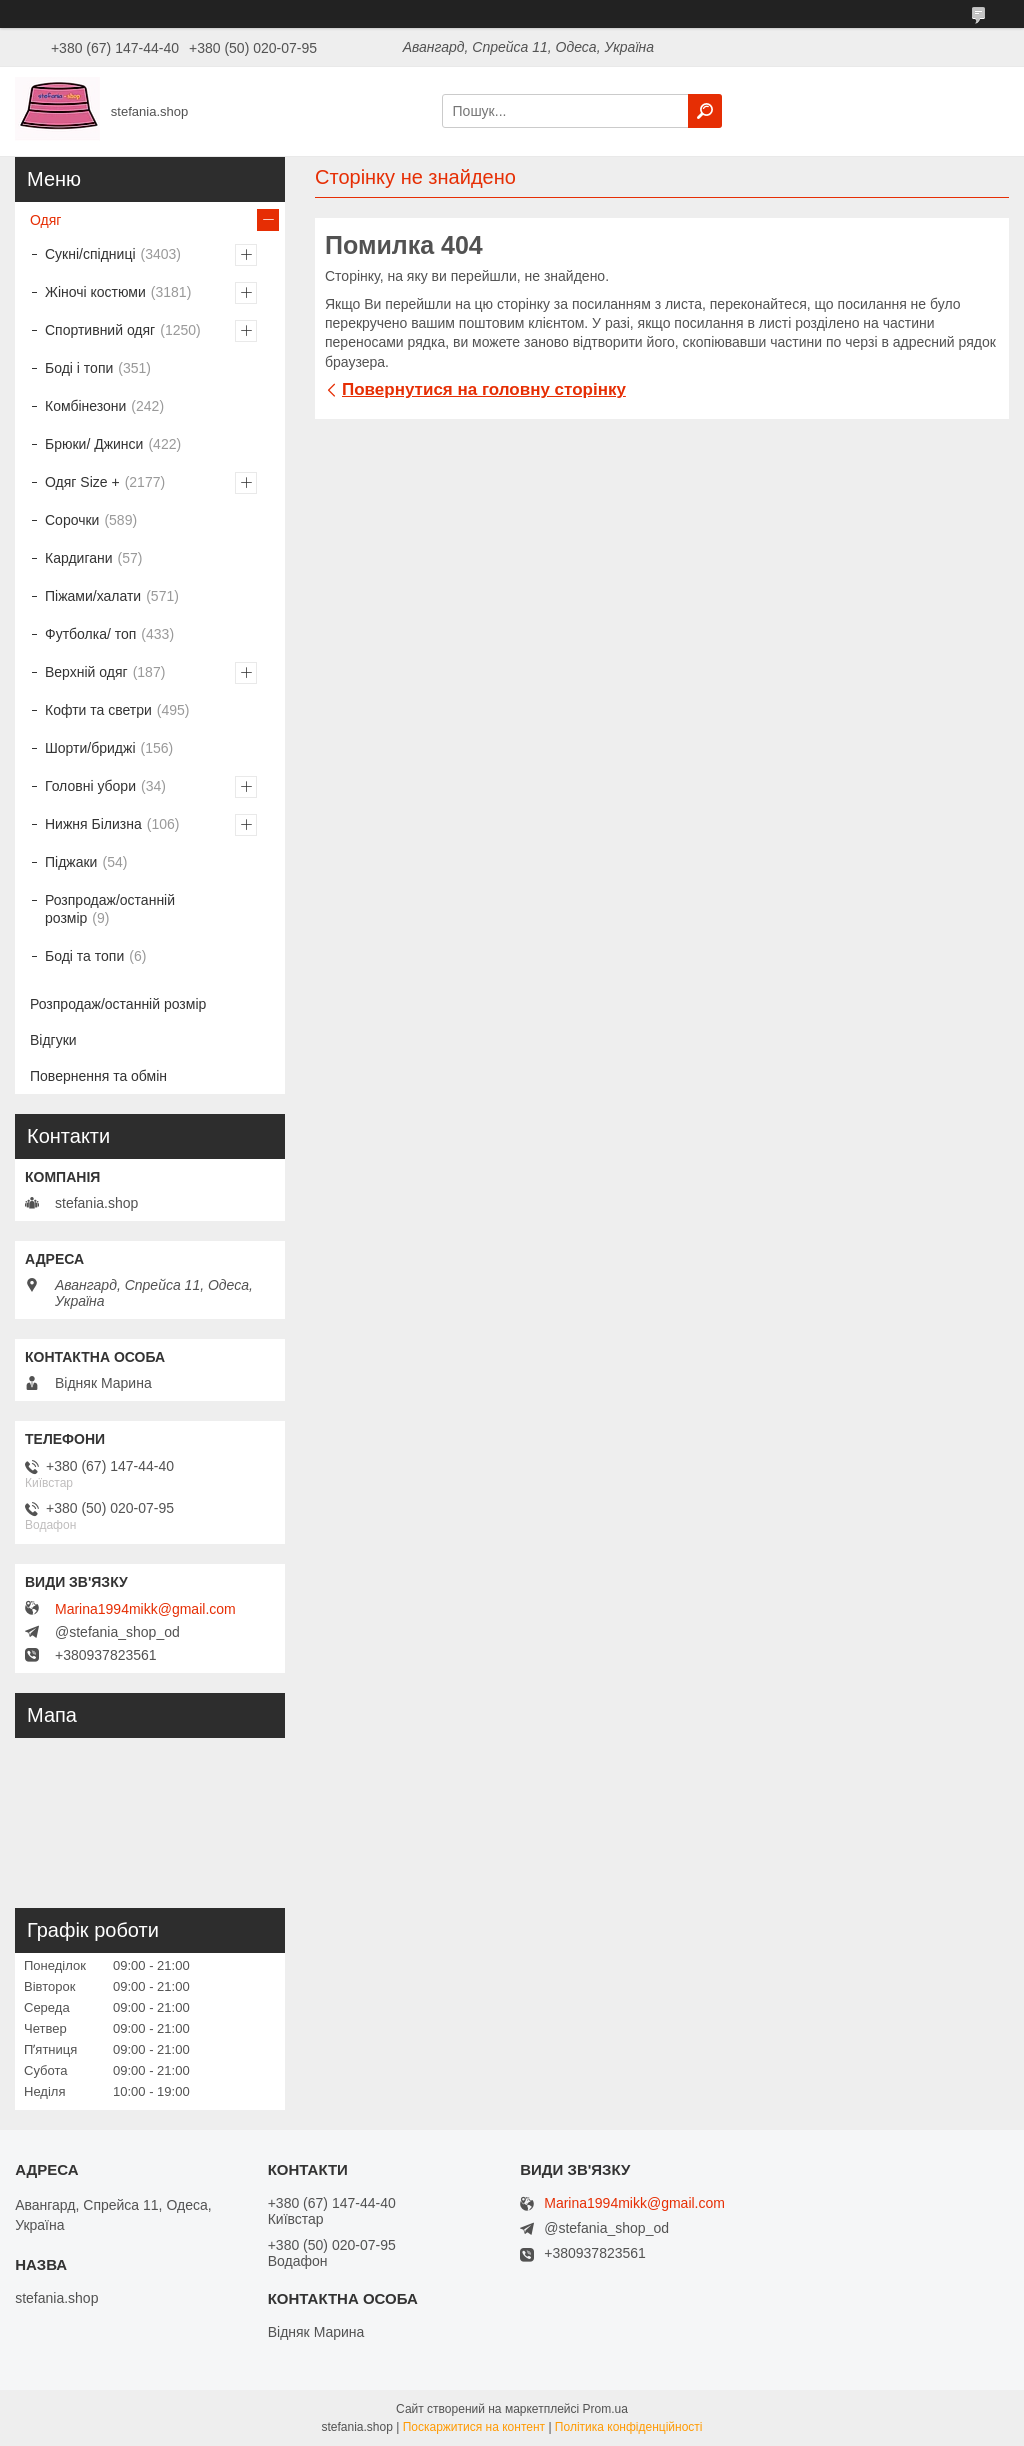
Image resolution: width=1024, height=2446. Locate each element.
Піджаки (71, 862)
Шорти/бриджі (90, 748)
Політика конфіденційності (629, 2427)
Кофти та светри (98, 710)
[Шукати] (705, 111)
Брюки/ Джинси (94, 444)
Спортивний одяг (100, 330)
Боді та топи (84, 956)
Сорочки (72, 520)
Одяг (45, 220)
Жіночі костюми (95, 292)
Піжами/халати (93, 596)
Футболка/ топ (90, 634)
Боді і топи (79, 368)
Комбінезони (85, 406)
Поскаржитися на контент (474, 2427)
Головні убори (90, 786)
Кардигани (79, 558)
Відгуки (53, 1040)
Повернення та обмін (98, 1076)
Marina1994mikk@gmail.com (145, 1609)
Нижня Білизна (93, 824)
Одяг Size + (82, 482)
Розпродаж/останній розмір (110, 909)
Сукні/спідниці (90, 254)
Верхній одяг (86, 672)
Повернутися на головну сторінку (484, 389)
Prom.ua (605, 2409)
